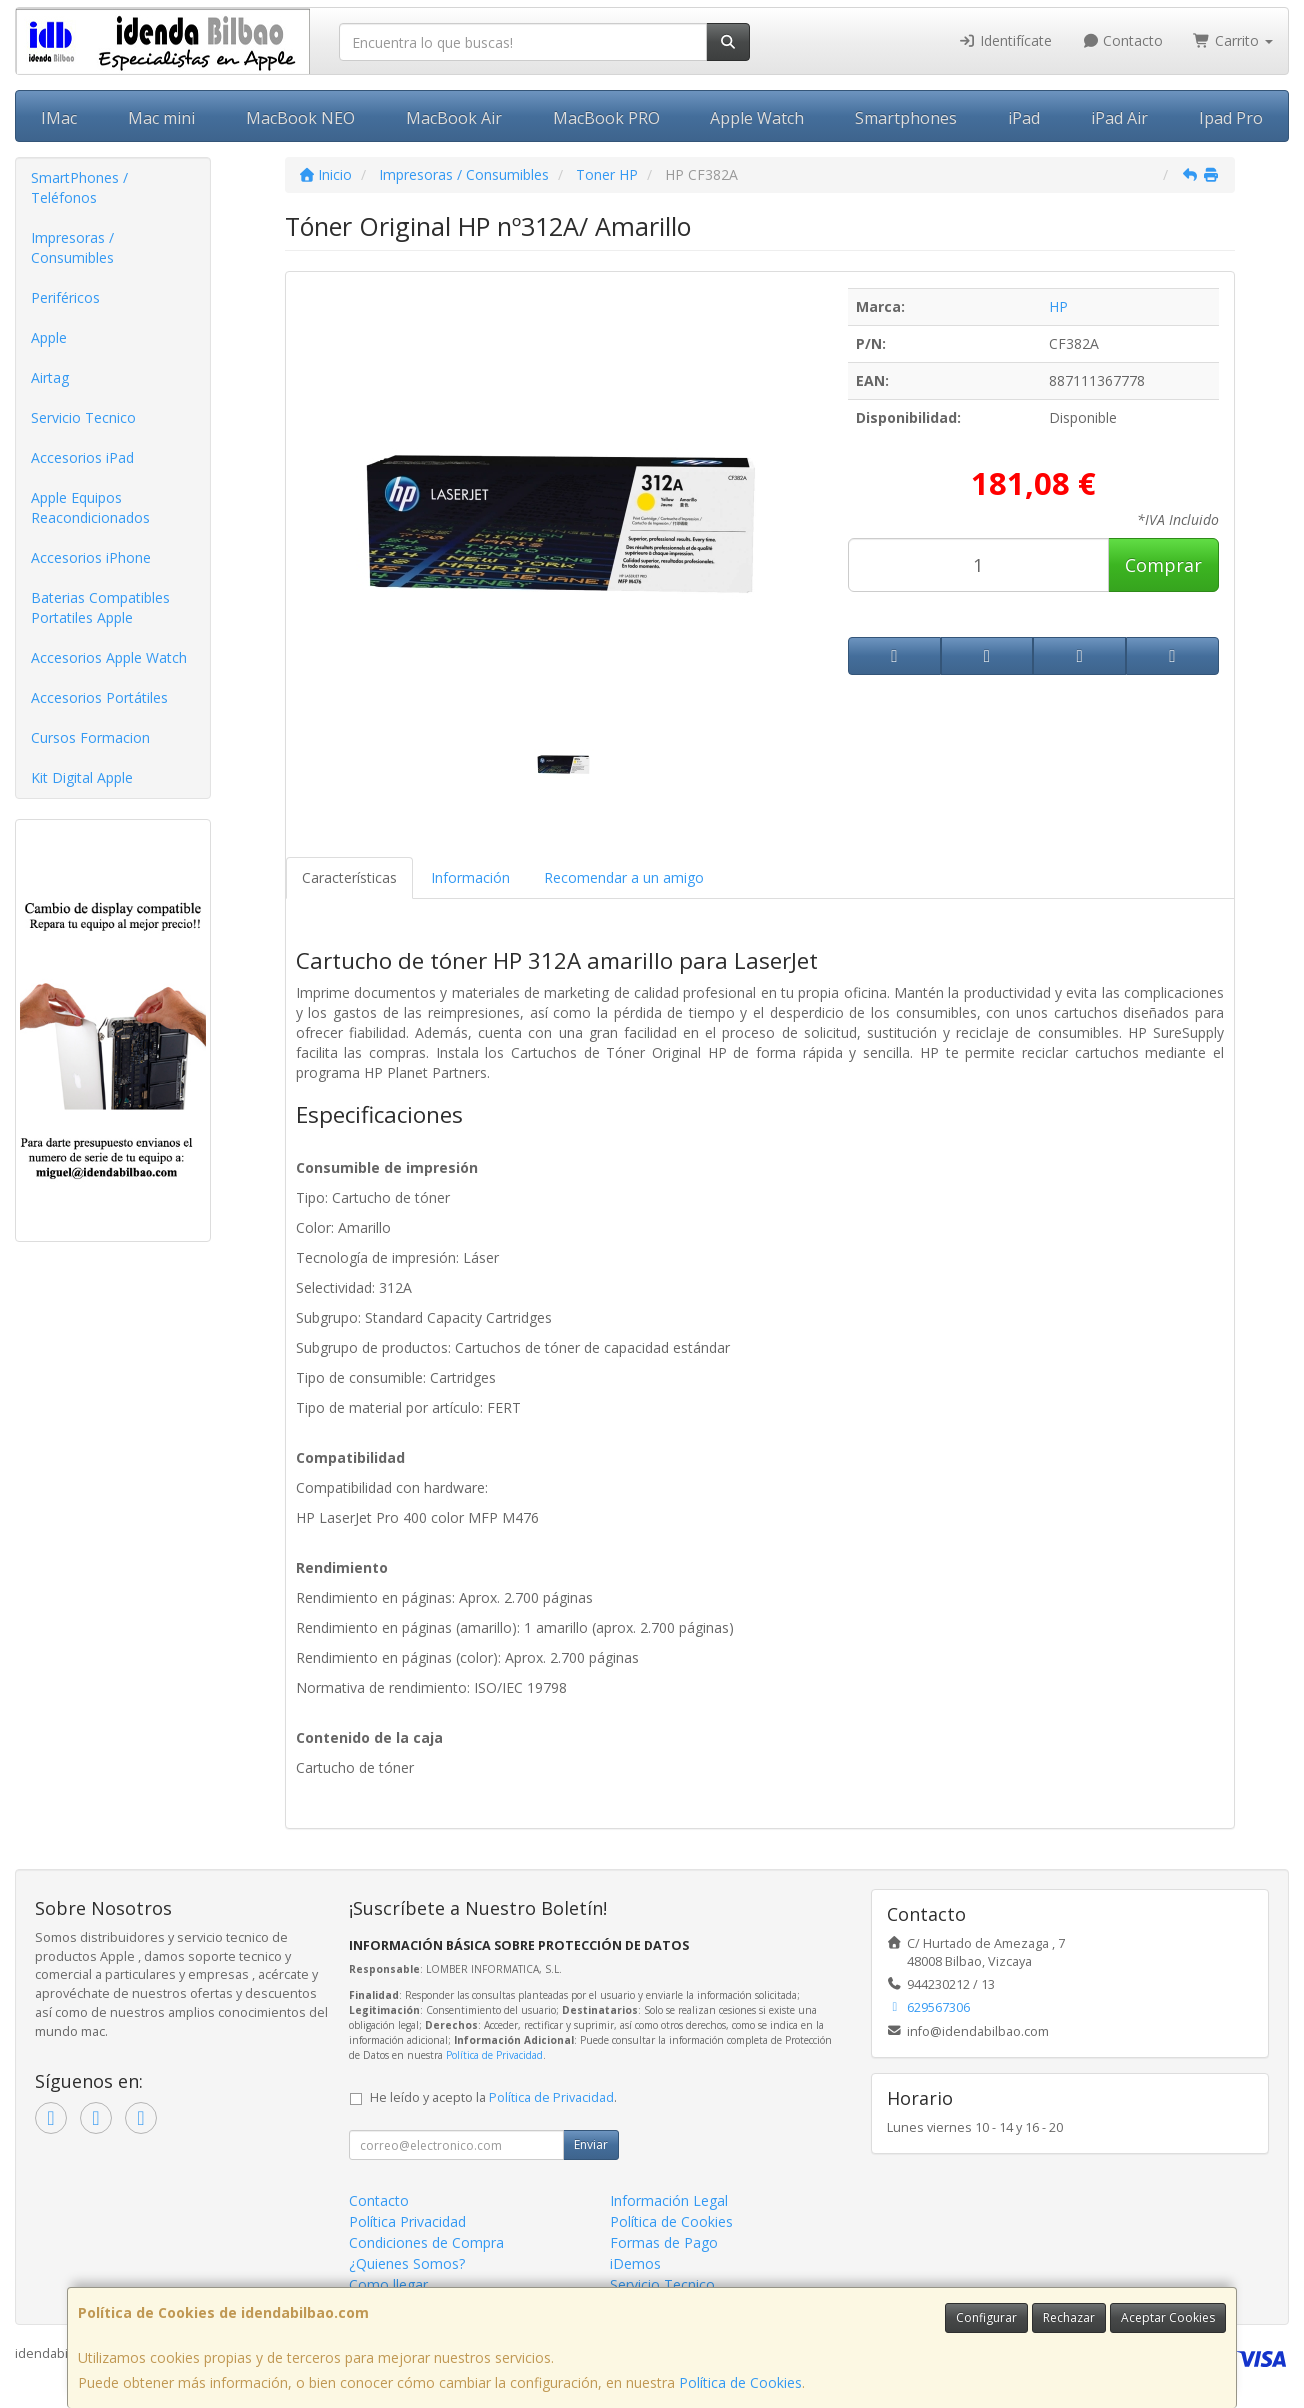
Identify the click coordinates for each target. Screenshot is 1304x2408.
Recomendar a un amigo (624, 877)
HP (1058, 306)
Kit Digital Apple (82, 777)
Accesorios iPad (82, 457)
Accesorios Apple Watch (109, 657)
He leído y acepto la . (493, 2097)
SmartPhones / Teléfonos (79, 187)
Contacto (1123, 40)
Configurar (986, 2317)
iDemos (635, 2263)
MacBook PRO (606, 118)
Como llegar (388, 2284)
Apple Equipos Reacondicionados (90, 507)
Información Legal (669, 2200)
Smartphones (906, 118)
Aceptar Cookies (1168, 2317)
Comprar (1163, 565)
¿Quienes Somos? (407, 2263)
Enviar (591, 2144)
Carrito (1233, 40)
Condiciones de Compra (426, 2242)
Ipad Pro (1231, 118)
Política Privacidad (407, 2221)
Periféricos (65, 297)
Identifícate (1005, 40)
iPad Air (1119, 118)
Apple (49, 337)
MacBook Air (454, 118)
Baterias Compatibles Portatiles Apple (100, 607)
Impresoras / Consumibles (72, 247)
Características (349, 877)
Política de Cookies (740, 2382)
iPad (1024, 118)
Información (470, 877)
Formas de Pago (664, 2242)
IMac (59, 118)
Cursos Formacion (90, 737)
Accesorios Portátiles (99, 697)
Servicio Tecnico (83, 417)
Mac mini (161, 118)
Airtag (50, 377)
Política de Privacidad (494, 2055)
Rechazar (1069, 2317)
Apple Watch (757, 118)
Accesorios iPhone (91, 557)
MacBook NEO (300, 118)
